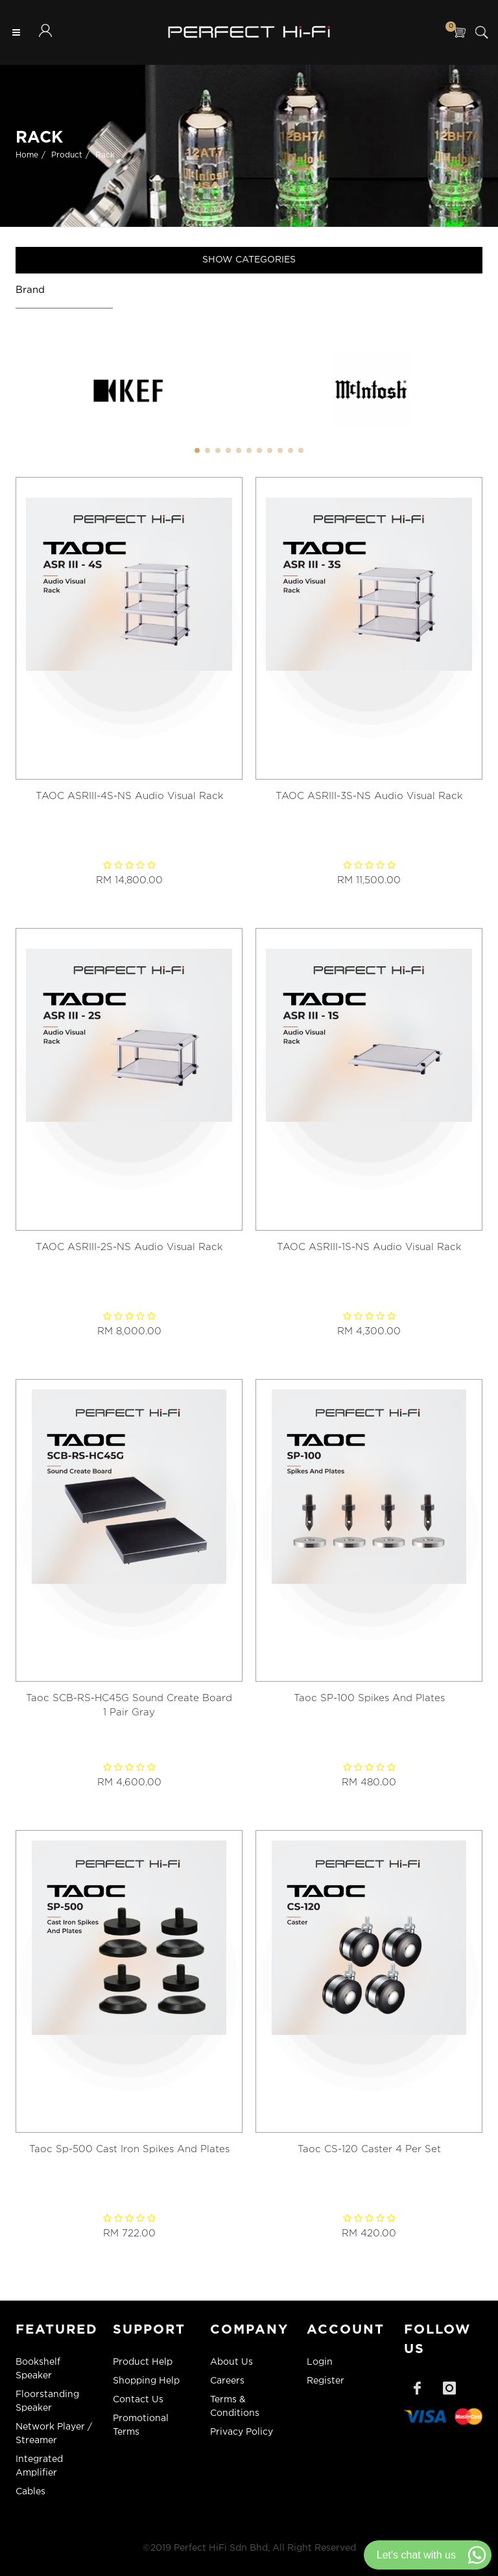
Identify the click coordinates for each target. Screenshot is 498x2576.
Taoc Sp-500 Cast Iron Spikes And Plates (129, 2149)
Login (320, 2362)
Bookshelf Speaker (38, 2369)
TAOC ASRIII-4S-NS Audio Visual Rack (129, 796)
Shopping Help (146, 2381)
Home (27, 155)
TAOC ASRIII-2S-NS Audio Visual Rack (129, 1247)
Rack (105, 155)
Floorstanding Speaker (47, 2401)
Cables (30, 2492)
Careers (227, 2381)
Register (325, 2381)
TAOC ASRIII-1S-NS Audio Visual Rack (369, 1247)
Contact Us (138, 2400)
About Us (231, 2362)
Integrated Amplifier (39, 2466)
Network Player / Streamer (54, 2433)
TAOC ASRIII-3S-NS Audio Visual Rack (369, 796)
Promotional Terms (141, 2425)
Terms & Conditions (234, 2406)
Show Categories (249, 260)
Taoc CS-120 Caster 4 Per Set (369, 2149)
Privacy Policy (241, 2432)
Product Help (142, 2362)
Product (66, 155)
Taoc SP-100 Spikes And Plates (369, 1698)
